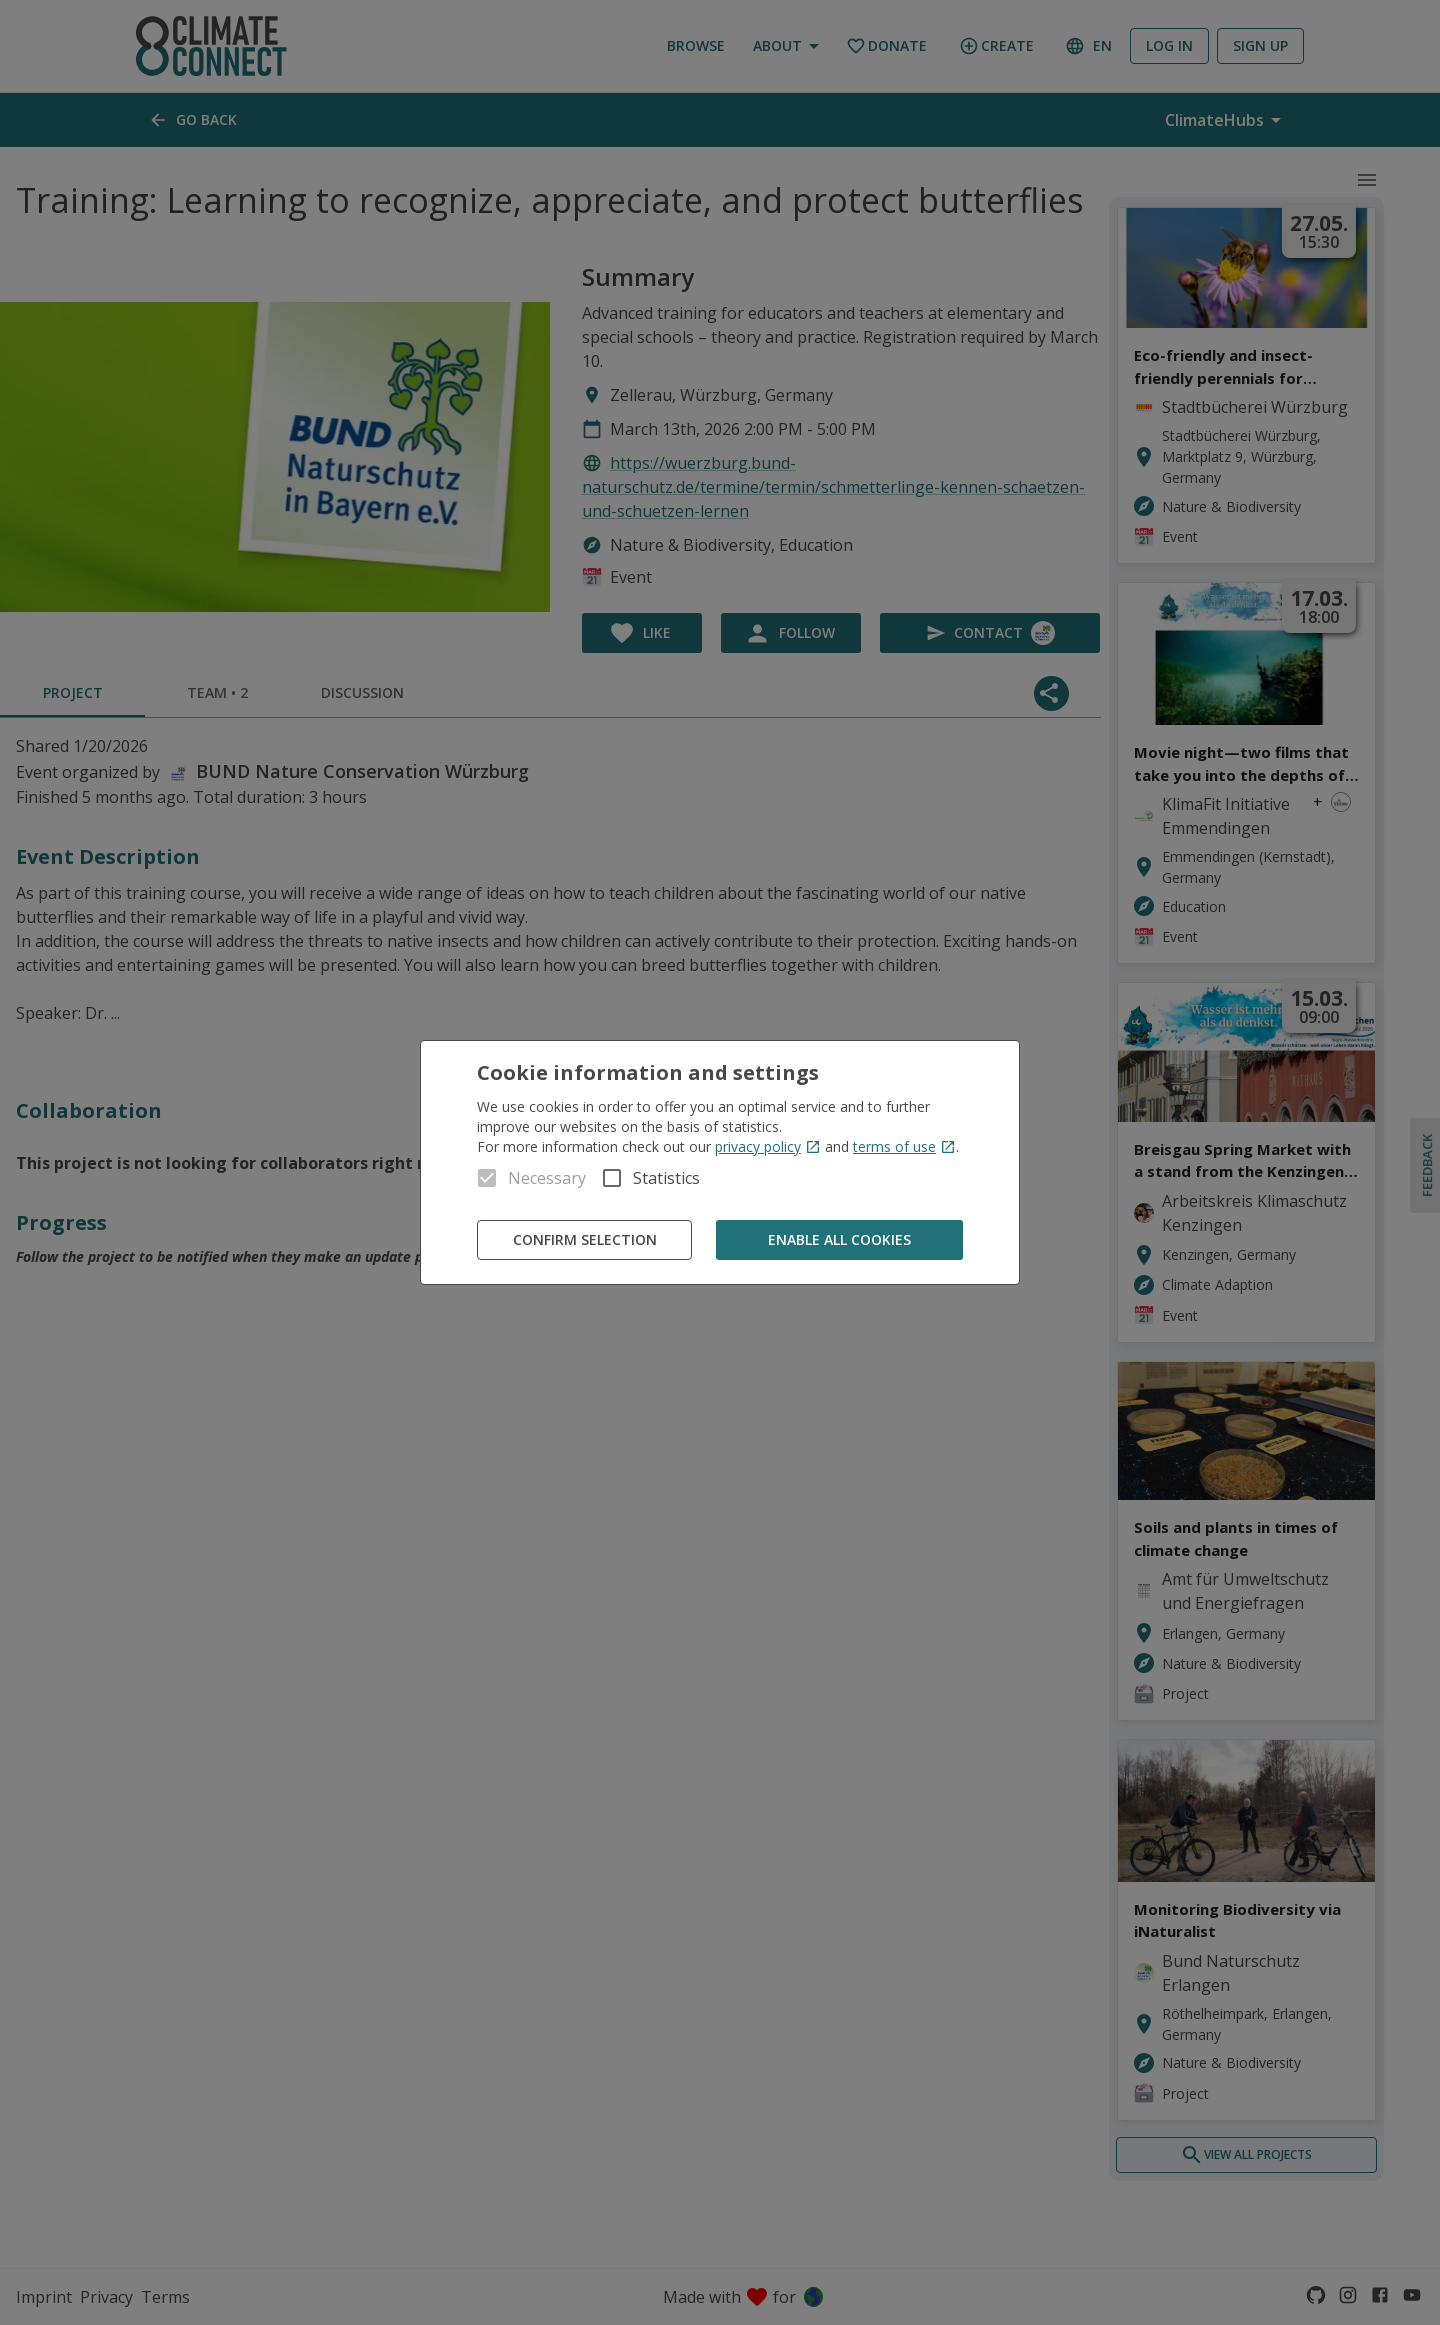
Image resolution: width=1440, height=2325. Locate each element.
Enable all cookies (839, 1240)
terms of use (904, 1146)
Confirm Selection (584, 1240)
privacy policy (768, 1146)
